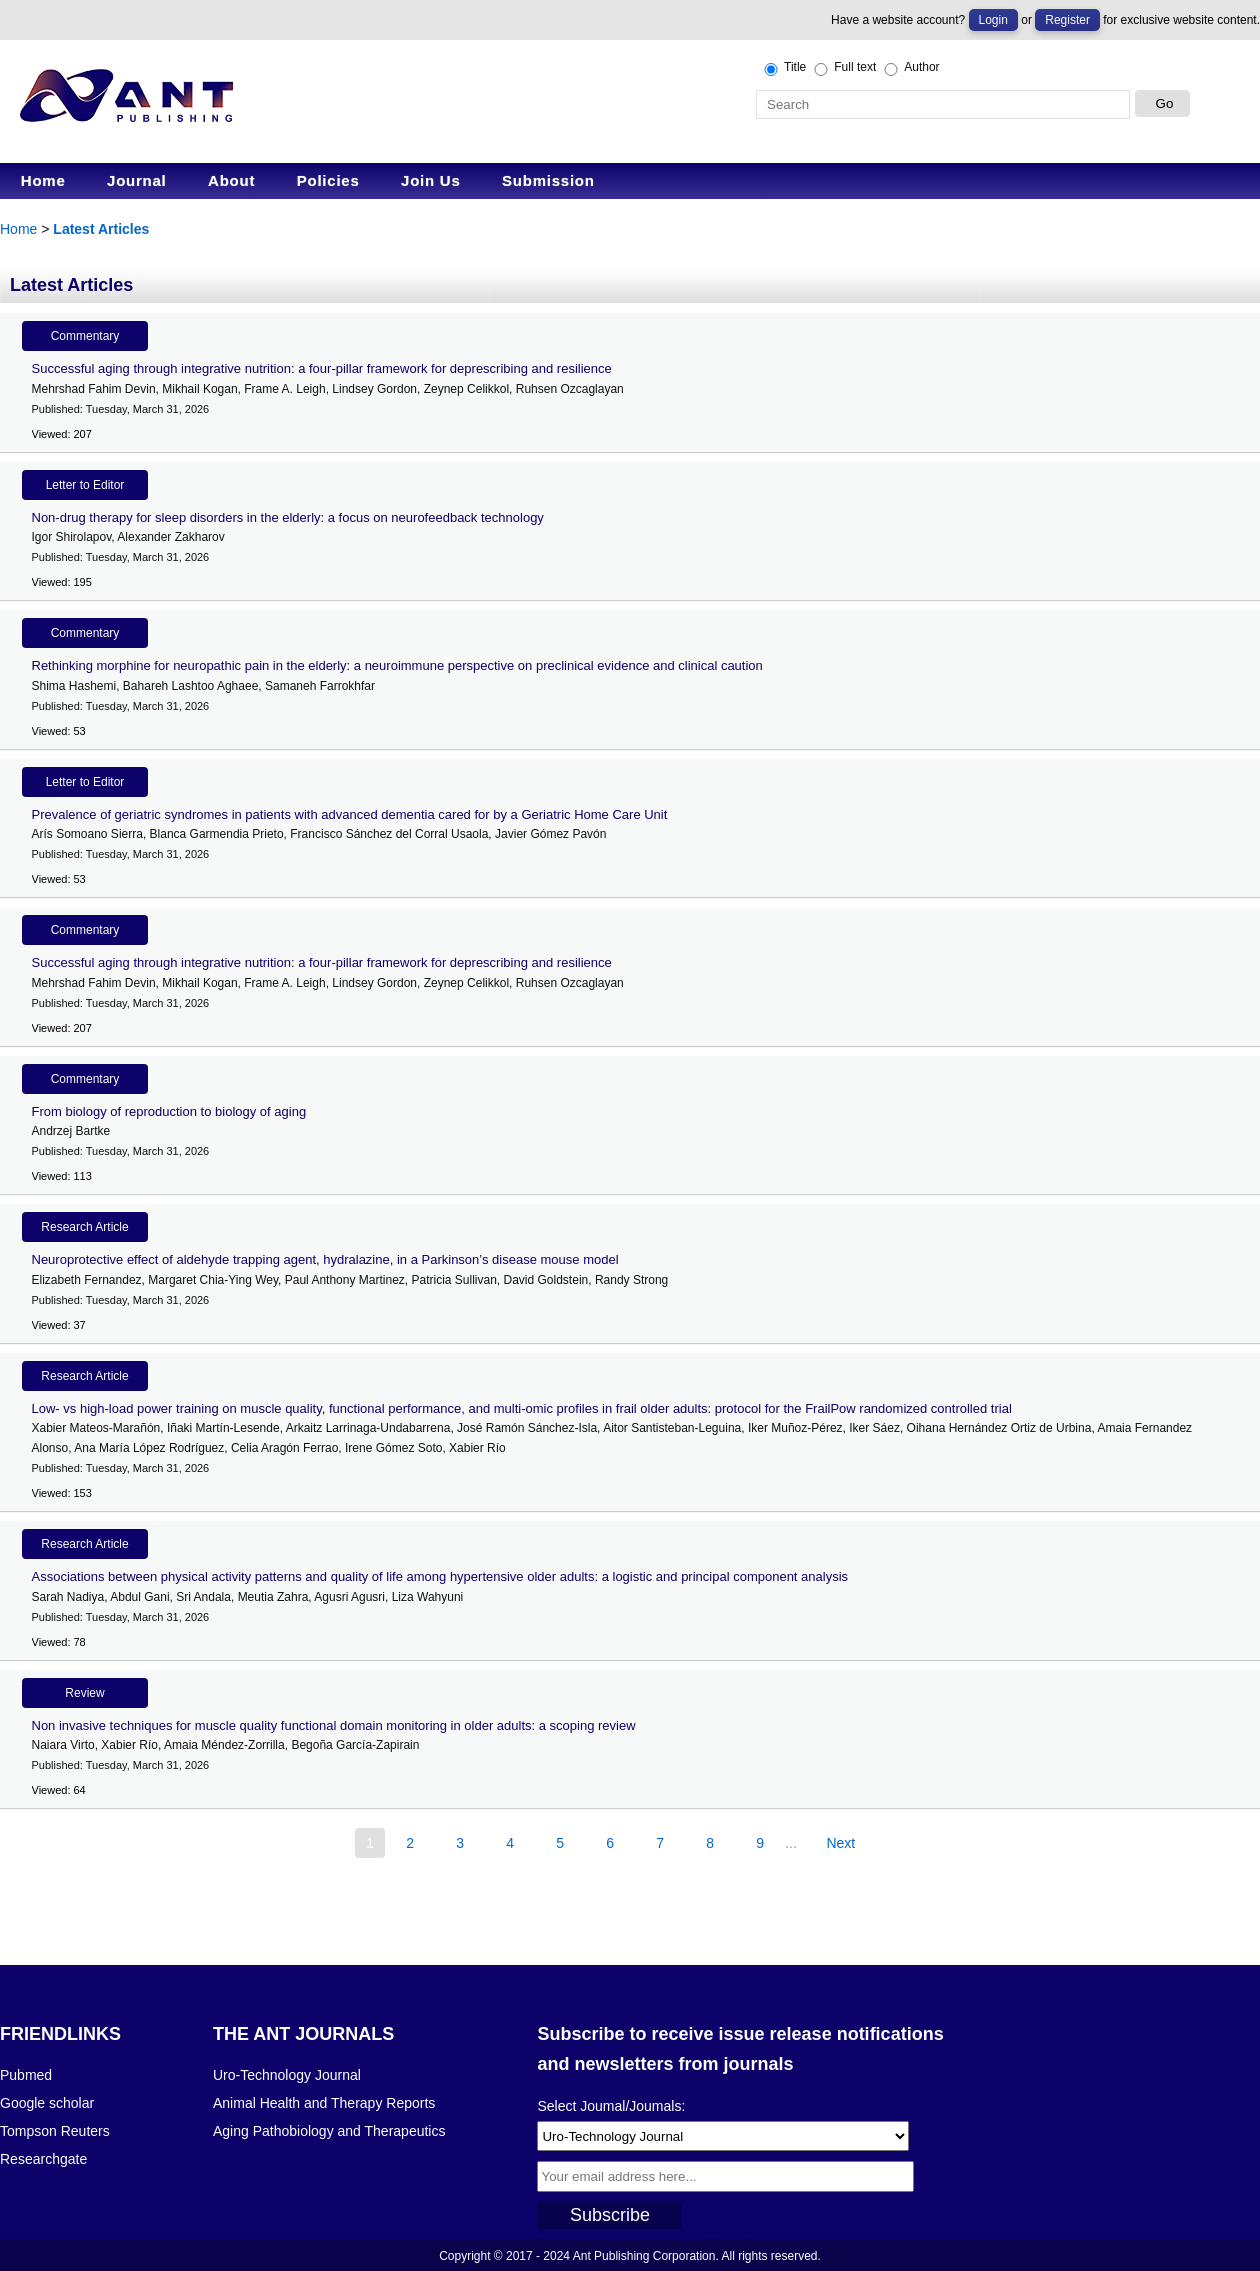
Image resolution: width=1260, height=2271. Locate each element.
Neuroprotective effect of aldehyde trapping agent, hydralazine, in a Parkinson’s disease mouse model (325, 1259)
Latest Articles (101, 229)
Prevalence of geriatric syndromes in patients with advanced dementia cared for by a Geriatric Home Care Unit (350, 814)
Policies (328, 180)
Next (840, 1843)
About (231, 180)
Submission (548, 180)
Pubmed (26, 2075)
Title (783, 68)
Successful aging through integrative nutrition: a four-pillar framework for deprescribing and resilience (322, 368)
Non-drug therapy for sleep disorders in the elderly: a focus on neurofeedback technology (288, 517)
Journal (136, 180)
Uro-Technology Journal (287, 2075)
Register (1067, 20)
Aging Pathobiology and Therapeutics (329, 2131)
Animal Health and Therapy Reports (324, 2103)
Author (910, 68)
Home (43, 180)
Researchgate (43, 2159)
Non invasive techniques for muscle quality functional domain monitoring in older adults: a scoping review (334, 1725)
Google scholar (47, 2103)
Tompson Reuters (55, 2131)
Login (993, 20)
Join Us (430, 180)
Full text (843, 68)
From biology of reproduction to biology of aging (169, 1111)
